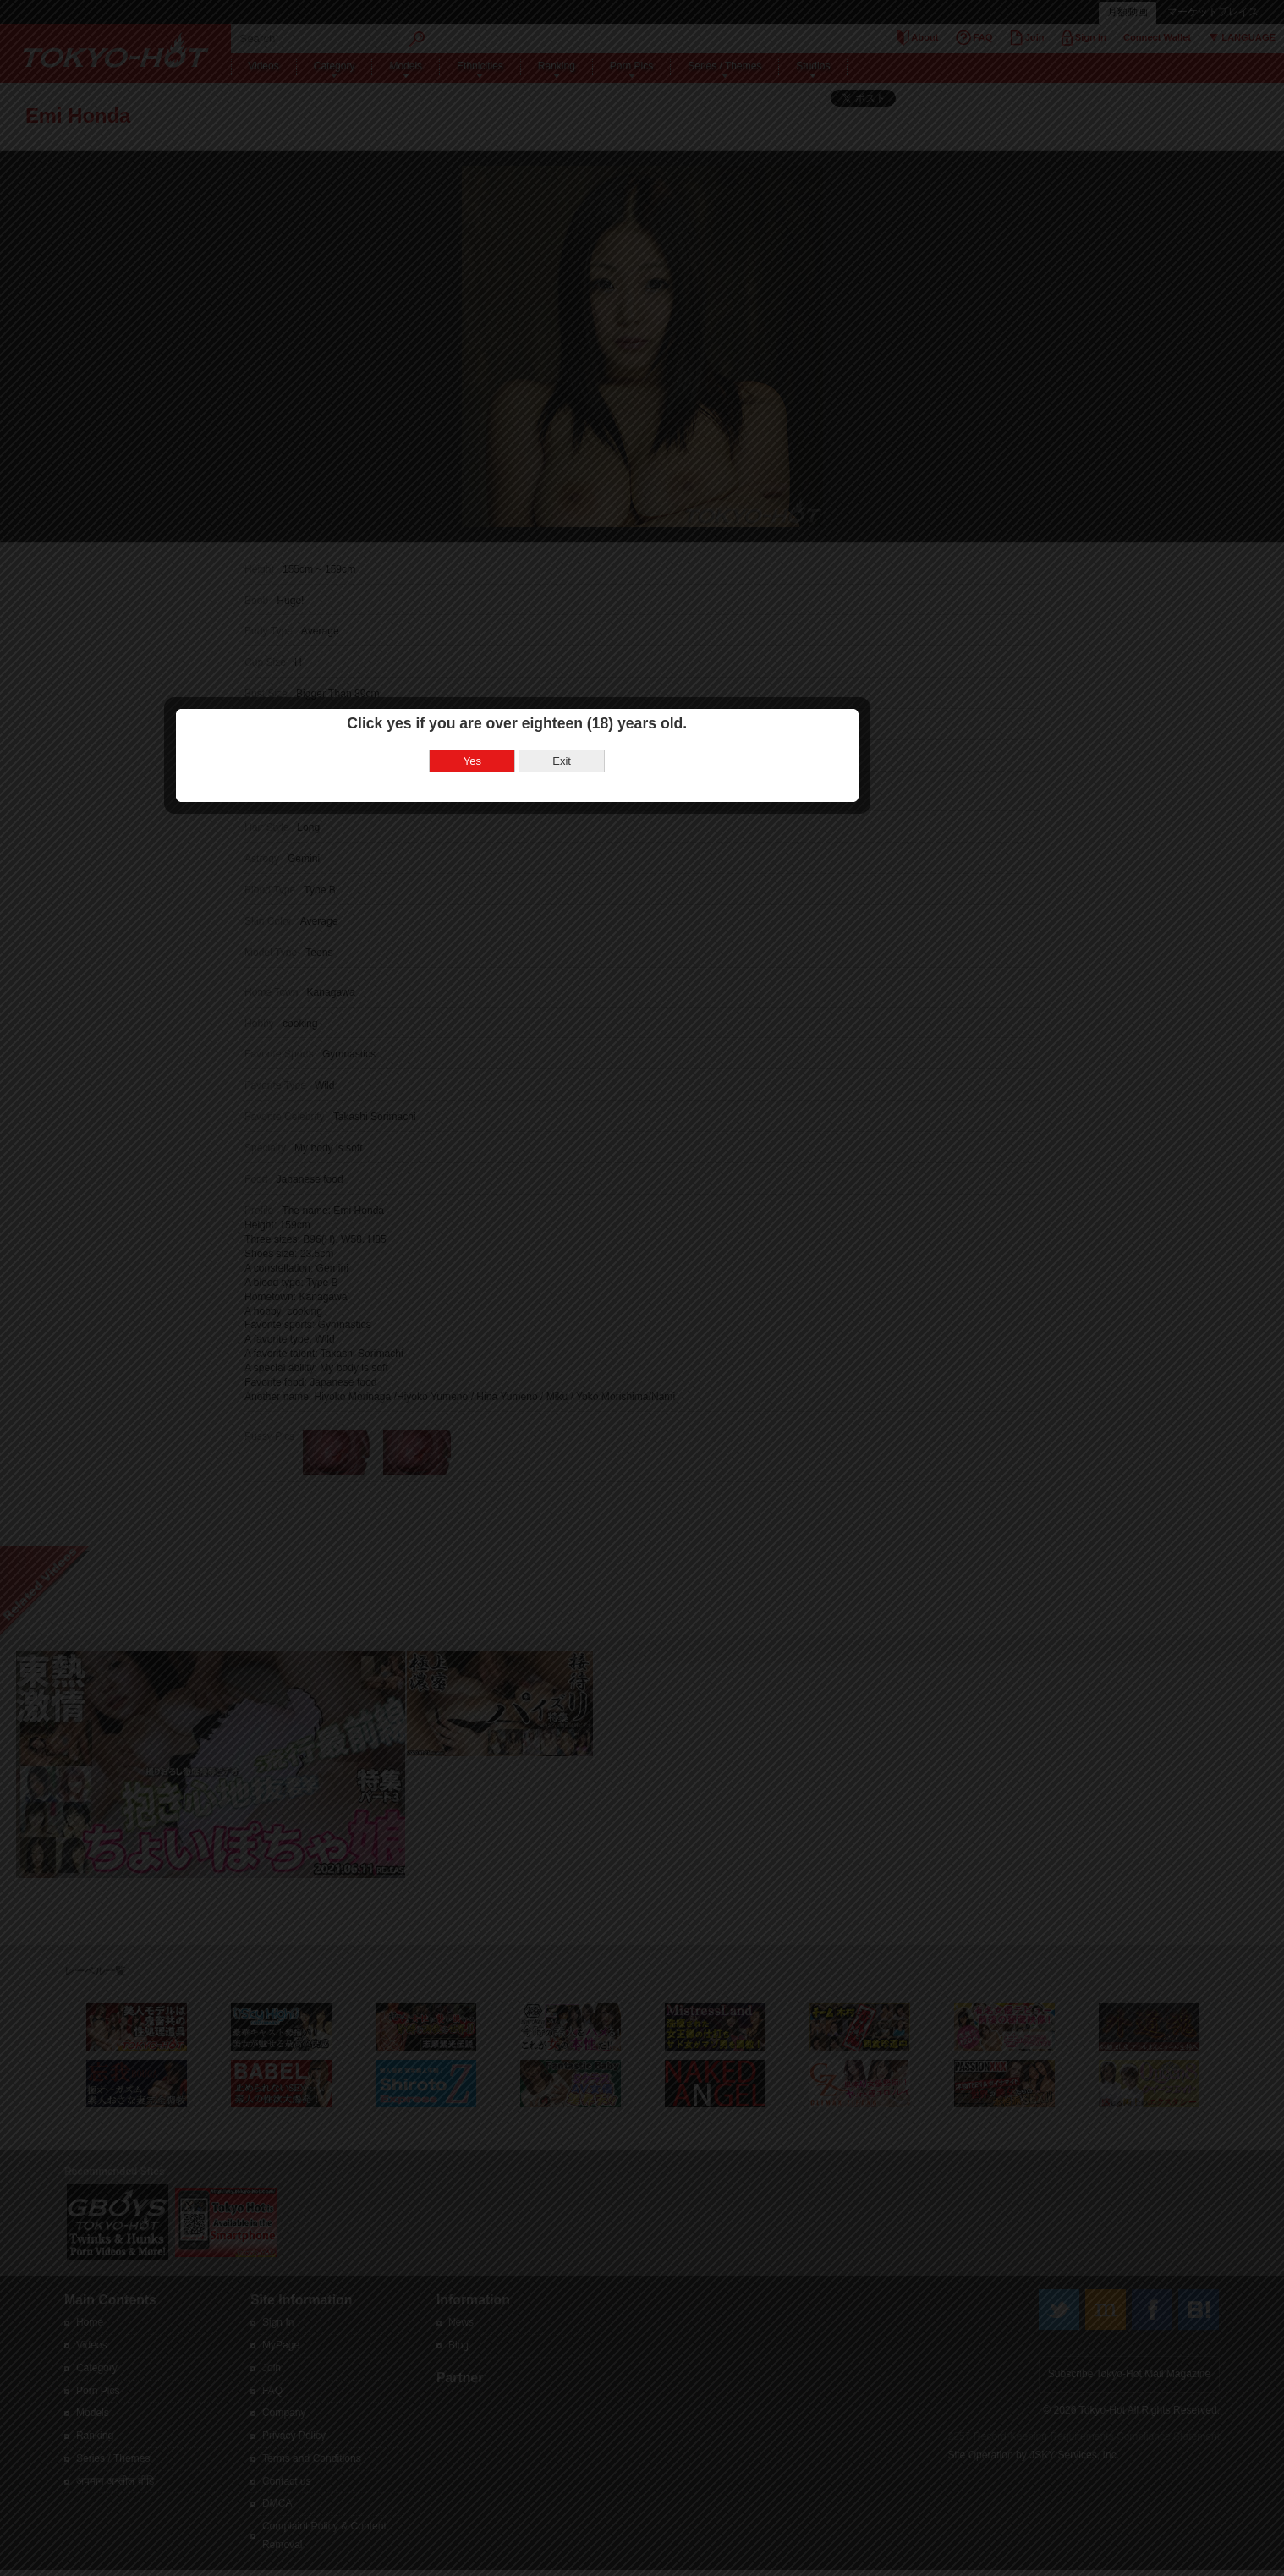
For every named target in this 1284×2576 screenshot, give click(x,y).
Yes (597, 1239)
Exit (687, 1239)
